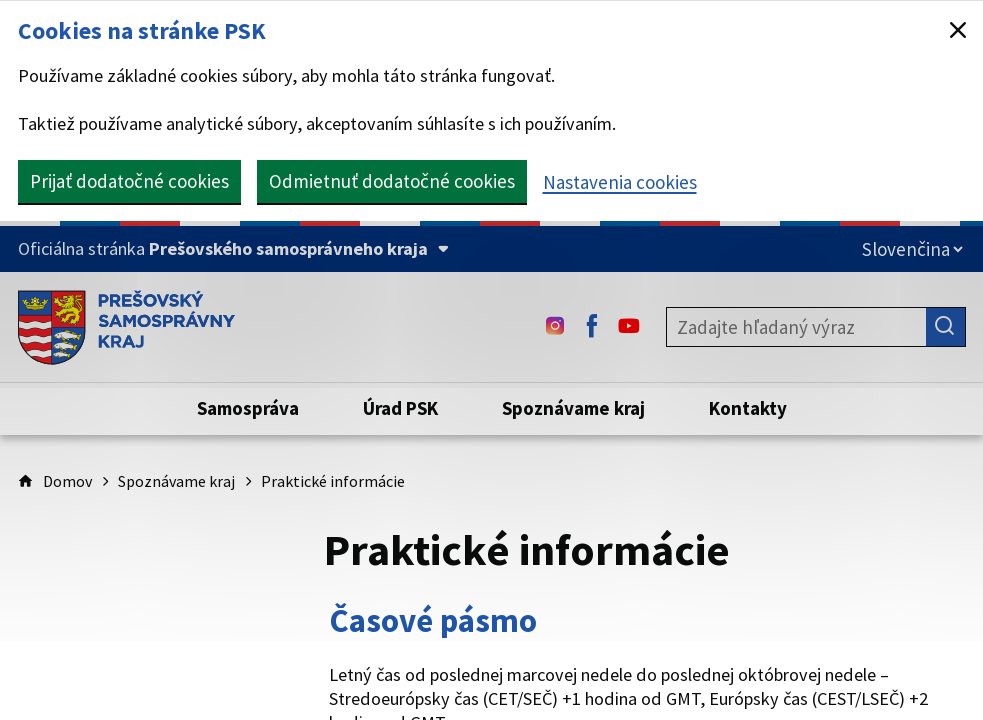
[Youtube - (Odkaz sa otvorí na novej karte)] (629, 327)
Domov (67, 481)
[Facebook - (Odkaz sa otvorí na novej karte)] (592, 327)
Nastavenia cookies (620, 182)
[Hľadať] (946, 327)
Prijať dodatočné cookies (129, 181)
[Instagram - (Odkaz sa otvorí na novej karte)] (555, 327)
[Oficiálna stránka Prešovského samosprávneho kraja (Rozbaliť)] (233, 249)
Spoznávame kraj (176, 481)
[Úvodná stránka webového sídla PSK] (127, 327)
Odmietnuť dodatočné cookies (392, 181)
